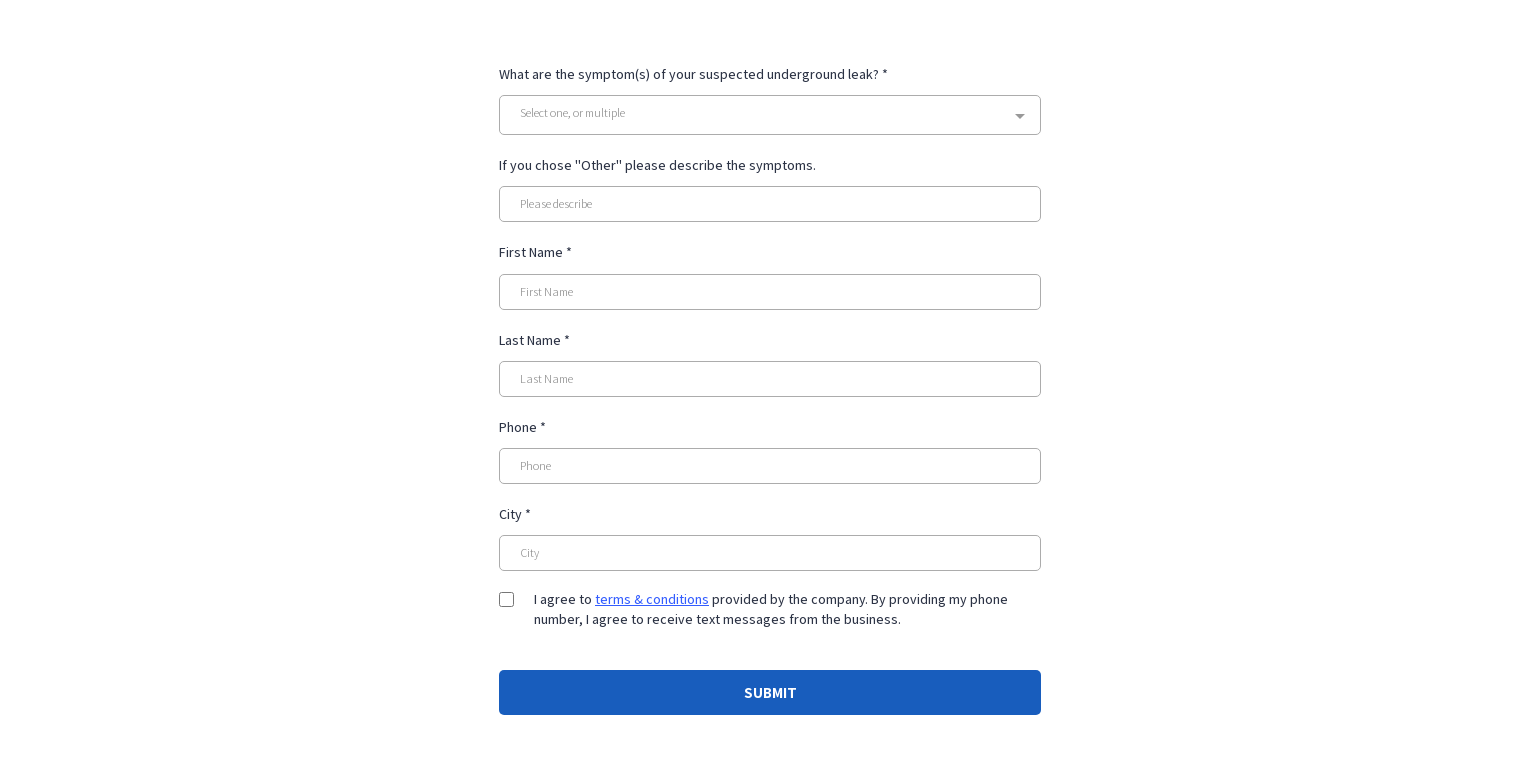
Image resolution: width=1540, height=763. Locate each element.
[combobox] (770, 115)
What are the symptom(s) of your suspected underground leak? (693, 74)
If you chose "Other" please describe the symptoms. (657, 165)
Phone (522, 427)
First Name (535, 252)
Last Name (534, 340)
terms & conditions (652, 599)
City (515, 514)
